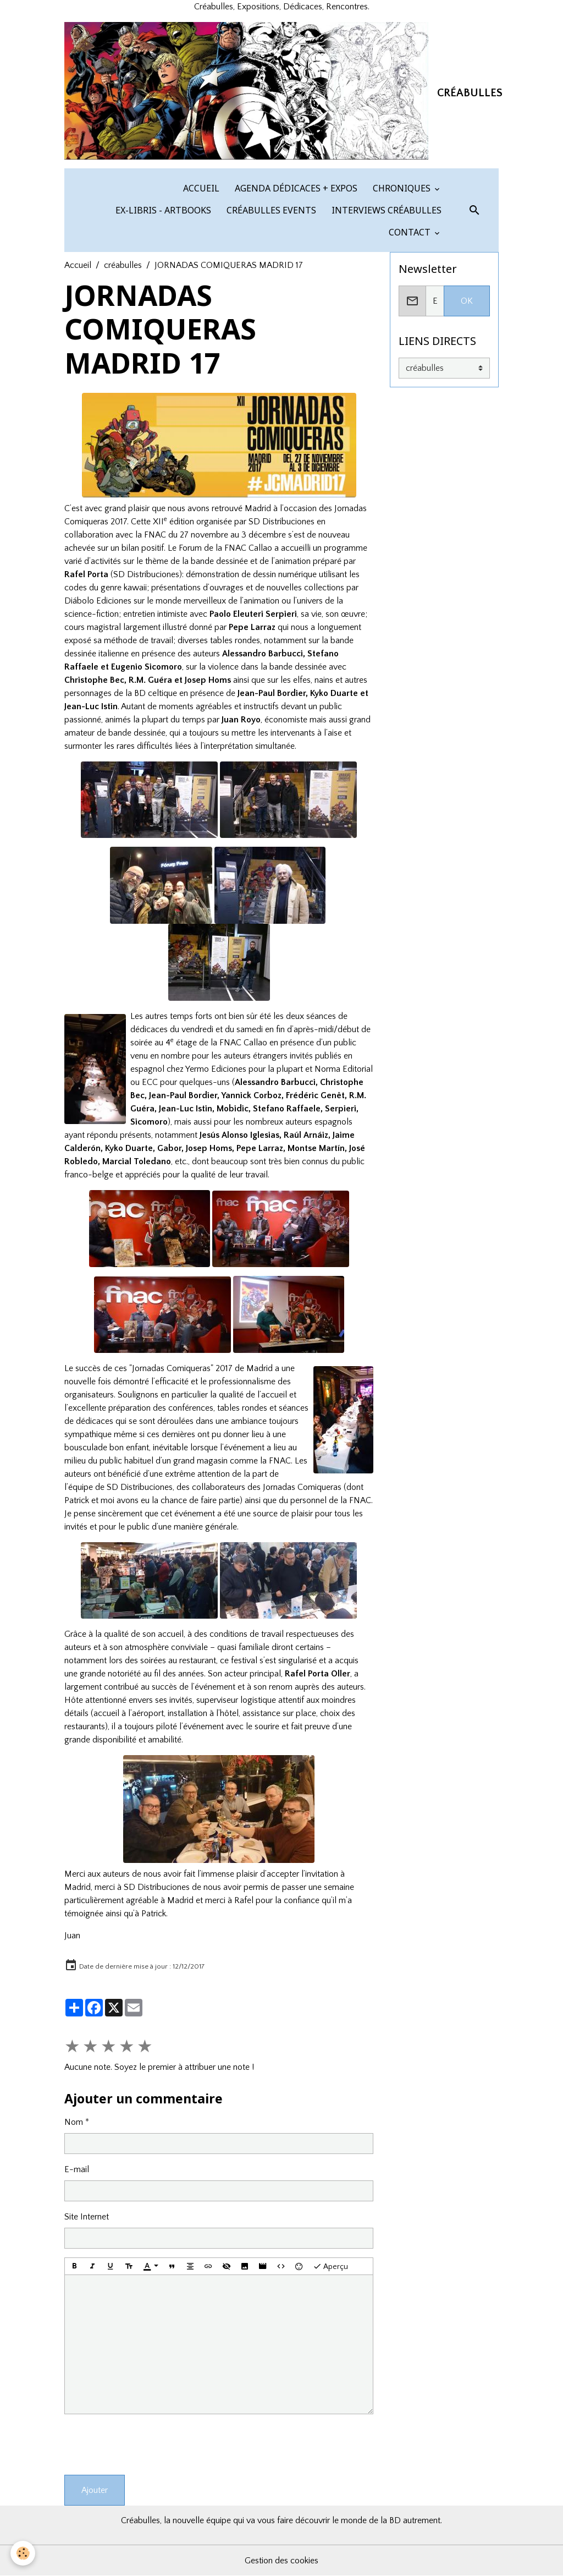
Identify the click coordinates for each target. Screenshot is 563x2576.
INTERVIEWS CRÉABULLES (385, 210)
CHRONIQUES (402, 188)
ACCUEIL (200, 188)
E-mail (76, 2169)
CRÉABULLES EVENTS (270, 210)
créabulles (123, 265)
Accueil (77, 265)
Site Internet (86, 2217)
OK (467, 301)
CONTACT (410, 232)
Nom (73, 2122)
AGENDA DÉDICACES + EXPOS (295, 188)
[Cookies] (23, 2553)
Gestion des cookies (281, 2561)
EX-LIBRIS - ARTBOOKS (162, 210)
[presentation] (147, 2444)
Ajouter (94, 2490)
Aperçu (330, 2266)
